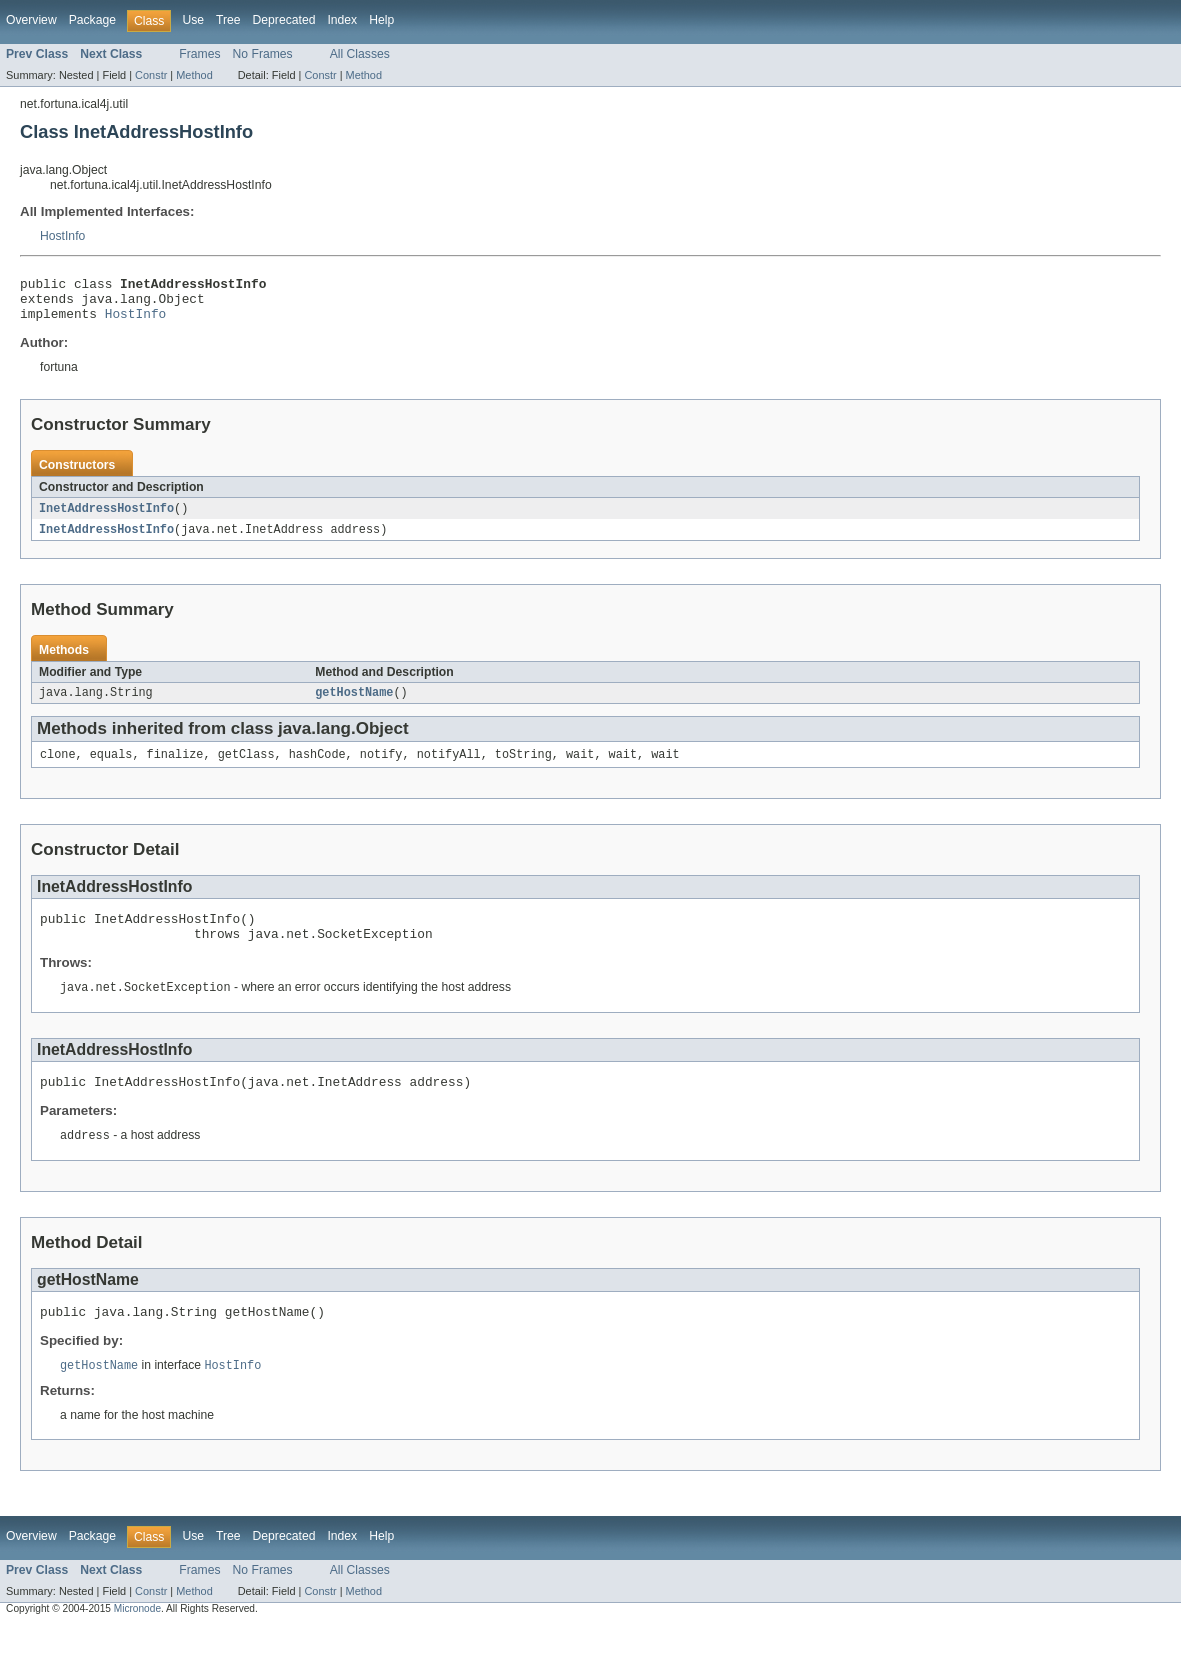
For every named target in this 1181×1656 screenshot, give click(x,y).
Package (92, 20)
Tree (228, 20)
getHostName (354, 705)
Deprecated (284, 20)
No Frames (263, 54)
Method (194, 75)
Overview (31, 20)
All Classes (360, 54)
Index (342, 20)
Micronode (137, 1638)
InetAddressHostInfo (106, 518)
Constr (151, 75)
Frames (199, 54)
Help (381, 20)
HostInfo (62, 236)
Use (193, 20)
